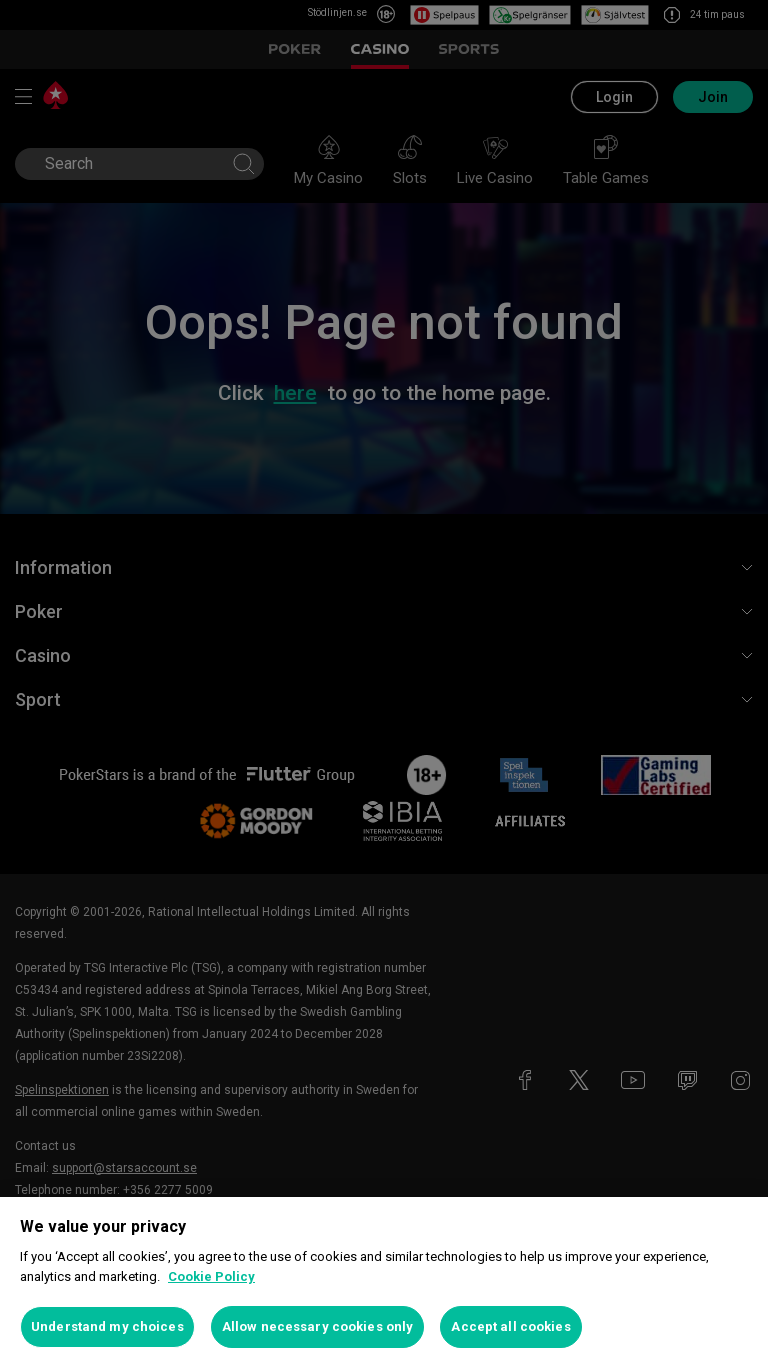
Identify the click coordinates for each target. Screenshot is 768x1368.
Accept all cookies (510, 1326)
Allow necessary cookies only (318, 1326)
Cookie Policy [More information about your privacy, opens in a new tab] (211, 1276)
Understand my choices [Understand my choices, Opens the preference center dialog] (107, 1326)
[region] (384, 1282)
